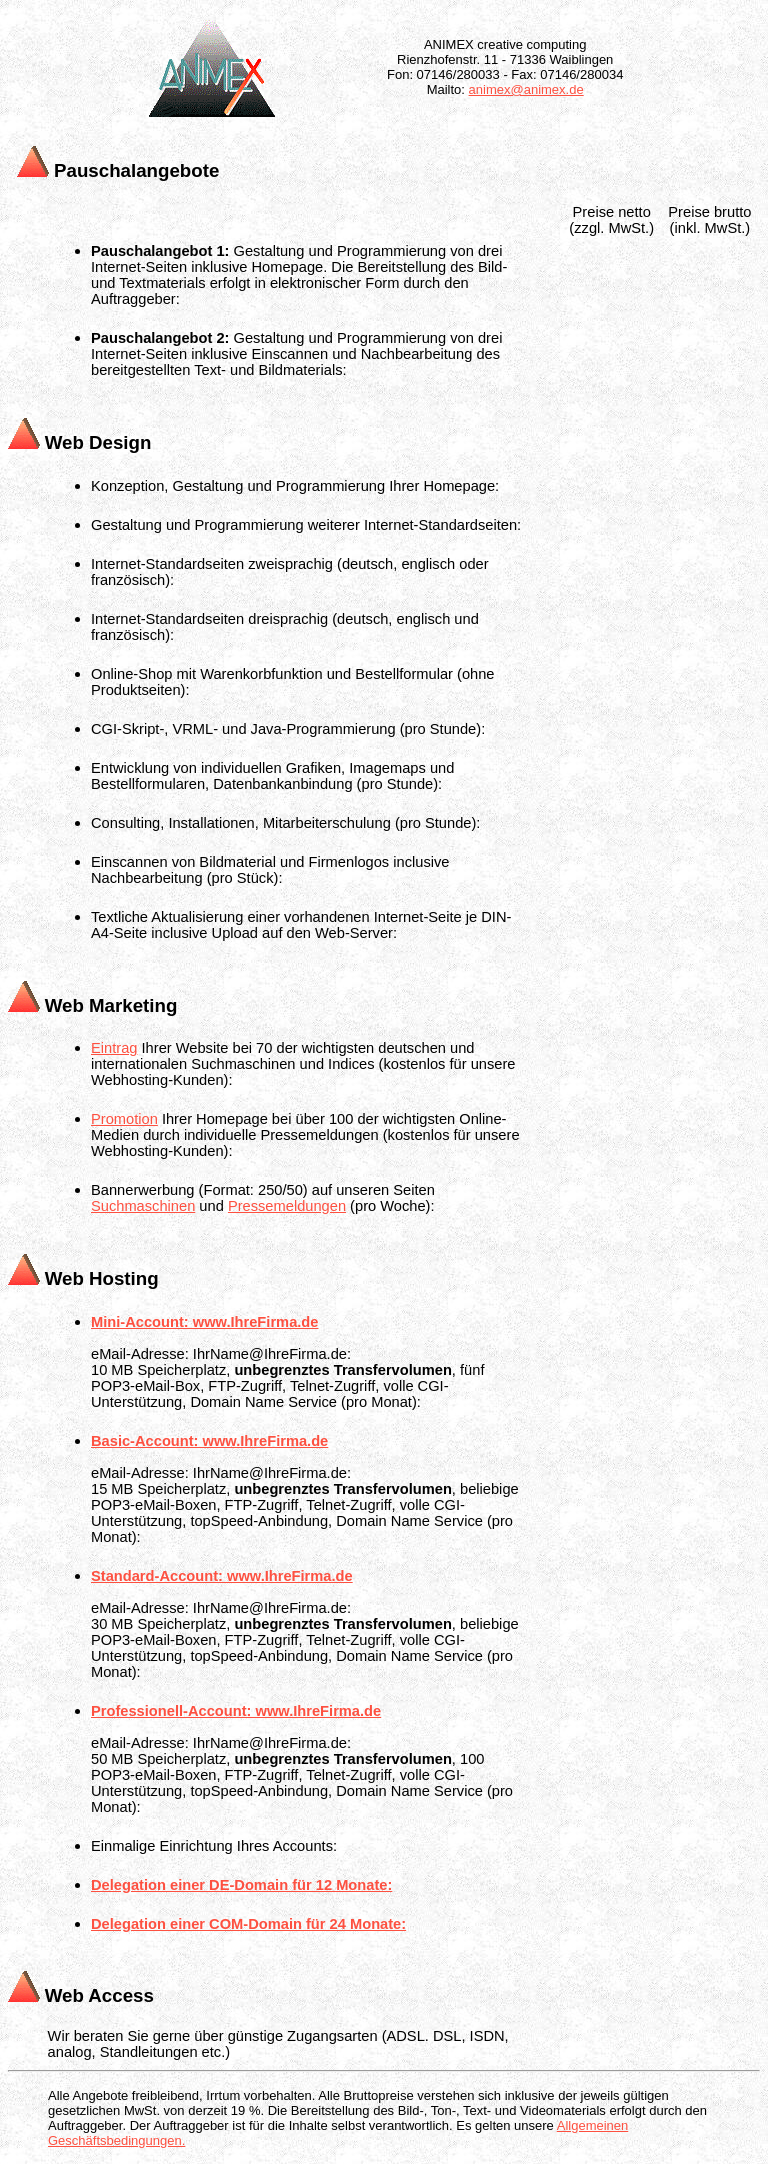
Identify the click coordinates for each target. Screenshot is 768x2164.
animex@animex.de (526, 89)
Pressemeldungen (287, 1206)
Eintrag (114, 1048)
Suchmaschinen (143, 1206)
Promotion (124, 1119)
